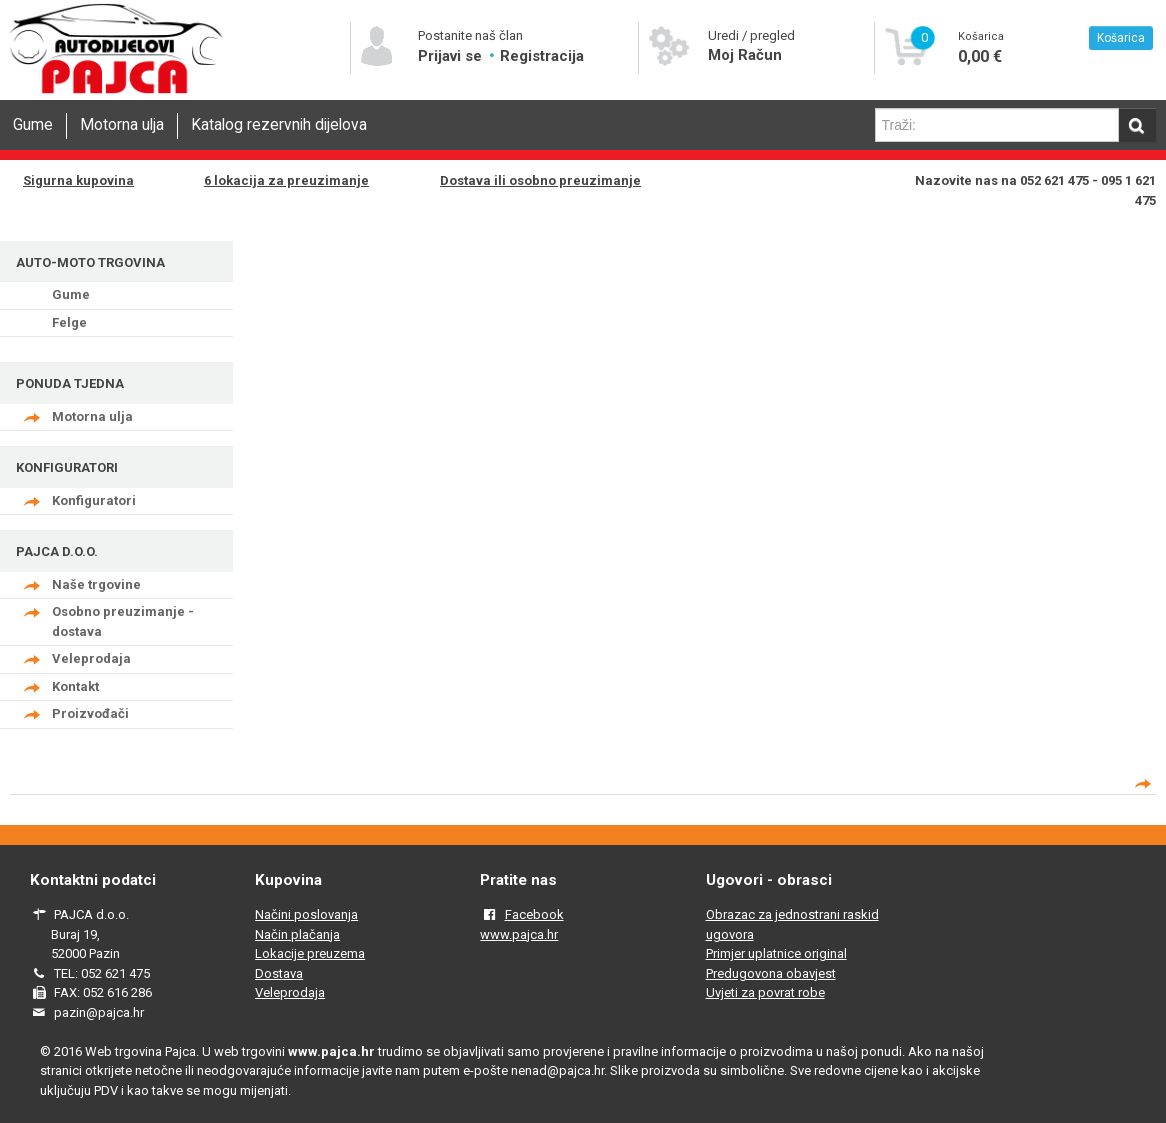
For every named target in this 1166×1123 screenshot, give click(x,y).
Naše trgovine (96, 584)
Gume (33, 125)
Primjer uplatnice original (776, 953)
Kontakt (75, 686)
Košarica (1121, 38)
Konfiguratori (94, 500)
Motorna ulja (122, 125)
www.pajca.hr (519, 934)
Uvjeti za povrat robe (765, 992)
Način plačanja (297, 934)
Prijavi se (452, 56)
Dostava (279, 973)
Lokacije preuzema (310, 953)
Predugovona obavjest (771, 973)
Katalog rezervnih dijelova (279, 125)
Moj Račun (745, 55)
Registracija (542, 56)
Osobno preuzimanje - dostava (123, 621)
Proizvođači (90, 713)
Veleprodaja (91, 658)
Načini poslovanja (306, 914)
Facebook (534, 914)
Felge (69, 322)
